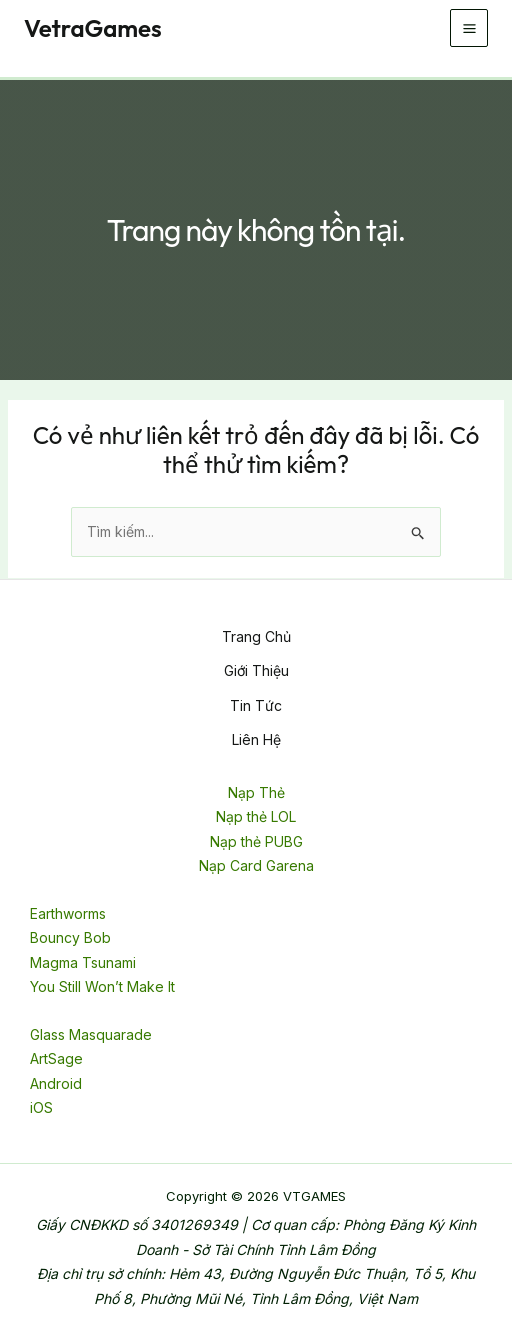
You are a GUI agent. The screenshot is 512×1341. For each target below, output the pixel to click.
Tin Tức (256, 705)
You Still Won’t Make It (102, 986)
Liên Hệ (256, 739)
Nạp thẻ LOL (256, 816)
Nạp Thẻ (256, 792)
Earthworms (68, 913)
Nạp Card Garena (256, 865)
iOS (41, 1107)
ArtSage (56, 1058)
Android (56, 1083)
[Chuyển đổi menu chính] (469, 28)
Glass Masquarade (91, 1034)
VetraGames (93, 28)
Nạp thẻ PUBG (256, 841)
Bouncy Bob (70, 937)
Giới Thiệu (256, 670)
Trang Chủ (256, 636)
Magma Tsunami (83, 962)
